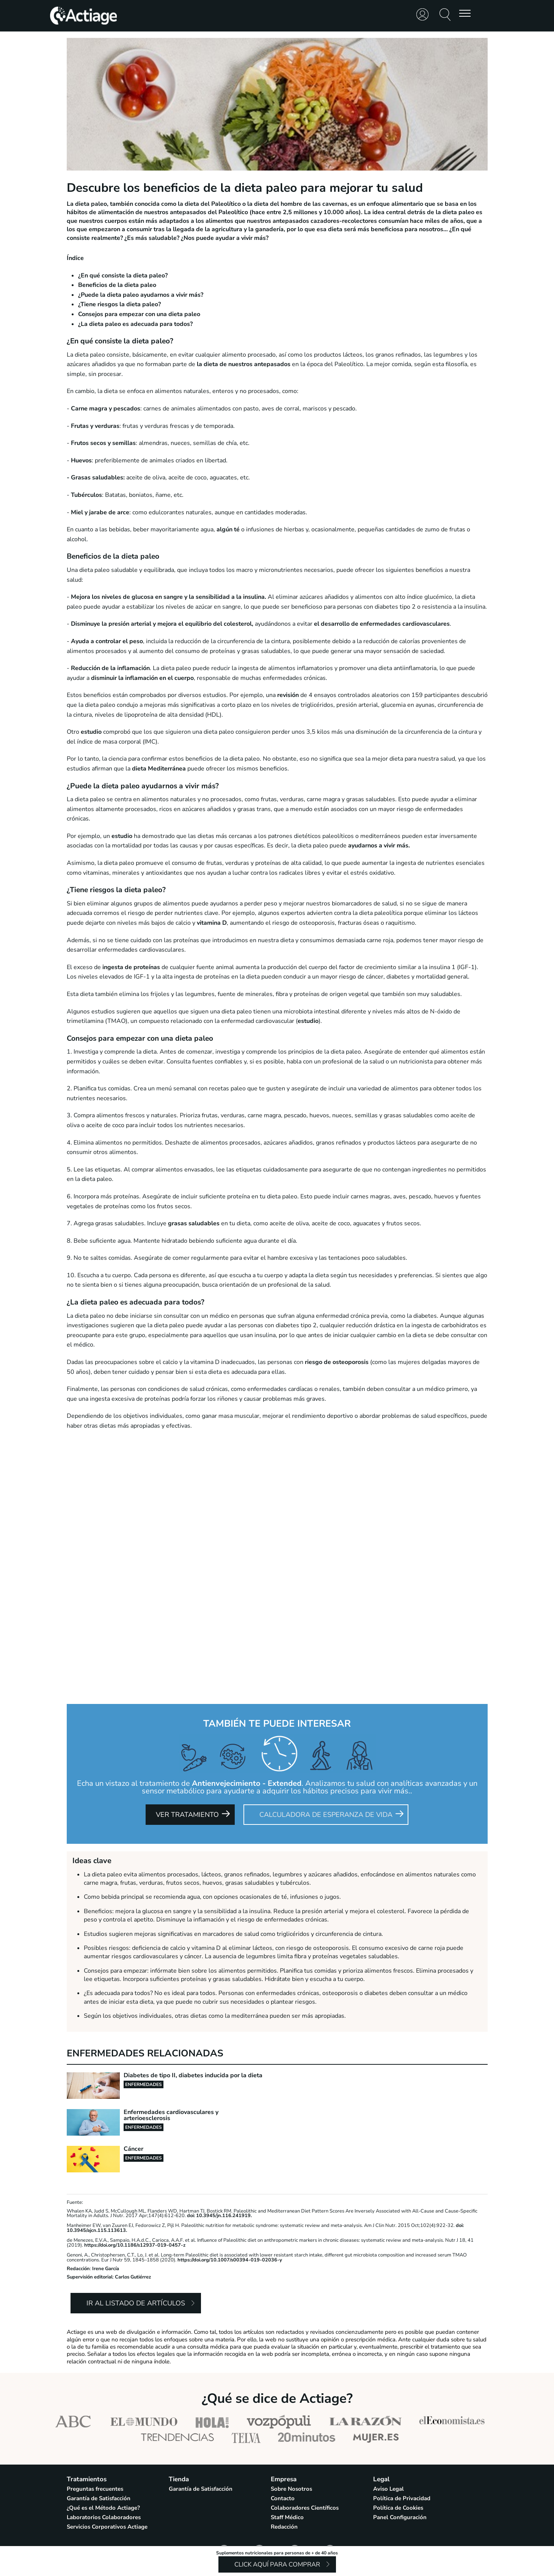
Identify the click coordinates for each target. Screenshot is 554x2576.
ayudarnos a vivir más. (379, 845)
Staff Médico (287, 2517)
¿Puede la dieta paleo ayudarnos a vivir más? (140, 295)
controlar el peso (118, 641)
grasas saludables (193, 1223)
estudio (90, 732)
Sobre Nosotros (291, 2489)
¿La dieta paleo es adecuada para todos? (135, 324)
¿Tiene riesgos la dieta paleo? (119, 304)
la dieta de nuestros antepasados (243, 364)
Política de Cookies (398, 2508)
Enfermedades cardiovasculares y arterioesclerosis (171, 2115)
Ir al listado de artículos (135, 2303)
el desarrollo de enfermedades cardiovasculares (382, 624)
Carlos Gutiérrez (133, 2277)
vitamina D (212, 923)
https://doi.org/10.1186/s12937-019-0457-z (134, 2245)
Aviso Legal (388, 2489)
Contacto (283, 2498)
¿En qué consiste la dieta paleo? (123, 275)
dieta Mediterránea (159, 768)
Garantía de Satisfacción (98, 2498)
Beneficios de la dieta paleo (117, 285)
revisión (288, 695)
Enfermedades (143, 2084)
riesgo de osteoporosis (337, 1362)
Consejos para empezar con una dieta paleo (139, 314)
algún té (228, 529)
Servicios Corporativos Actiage (107, 2527)
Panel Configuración (400, 2517)
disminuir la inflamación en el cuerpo (142, 678)
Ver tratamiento (187, 1814)
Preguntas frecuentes (95, 2489)
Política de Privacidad (401, 2498)
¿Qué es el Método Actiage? (103, 2508)
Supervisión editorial (90, 2277)
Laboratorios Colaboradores (104, 2517)
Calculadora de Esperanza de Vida (325, 1814)
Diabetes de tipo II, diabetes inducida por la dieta (193, 2075)
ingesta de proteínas (131, 967)
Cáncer (133, 2149)
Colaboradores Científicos (305, 2508)
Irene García (105, 2268)
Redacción (78, 2268)
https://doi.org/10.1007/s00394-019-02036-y (229, 2260)
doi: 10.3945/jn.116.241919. (219, 2215)
